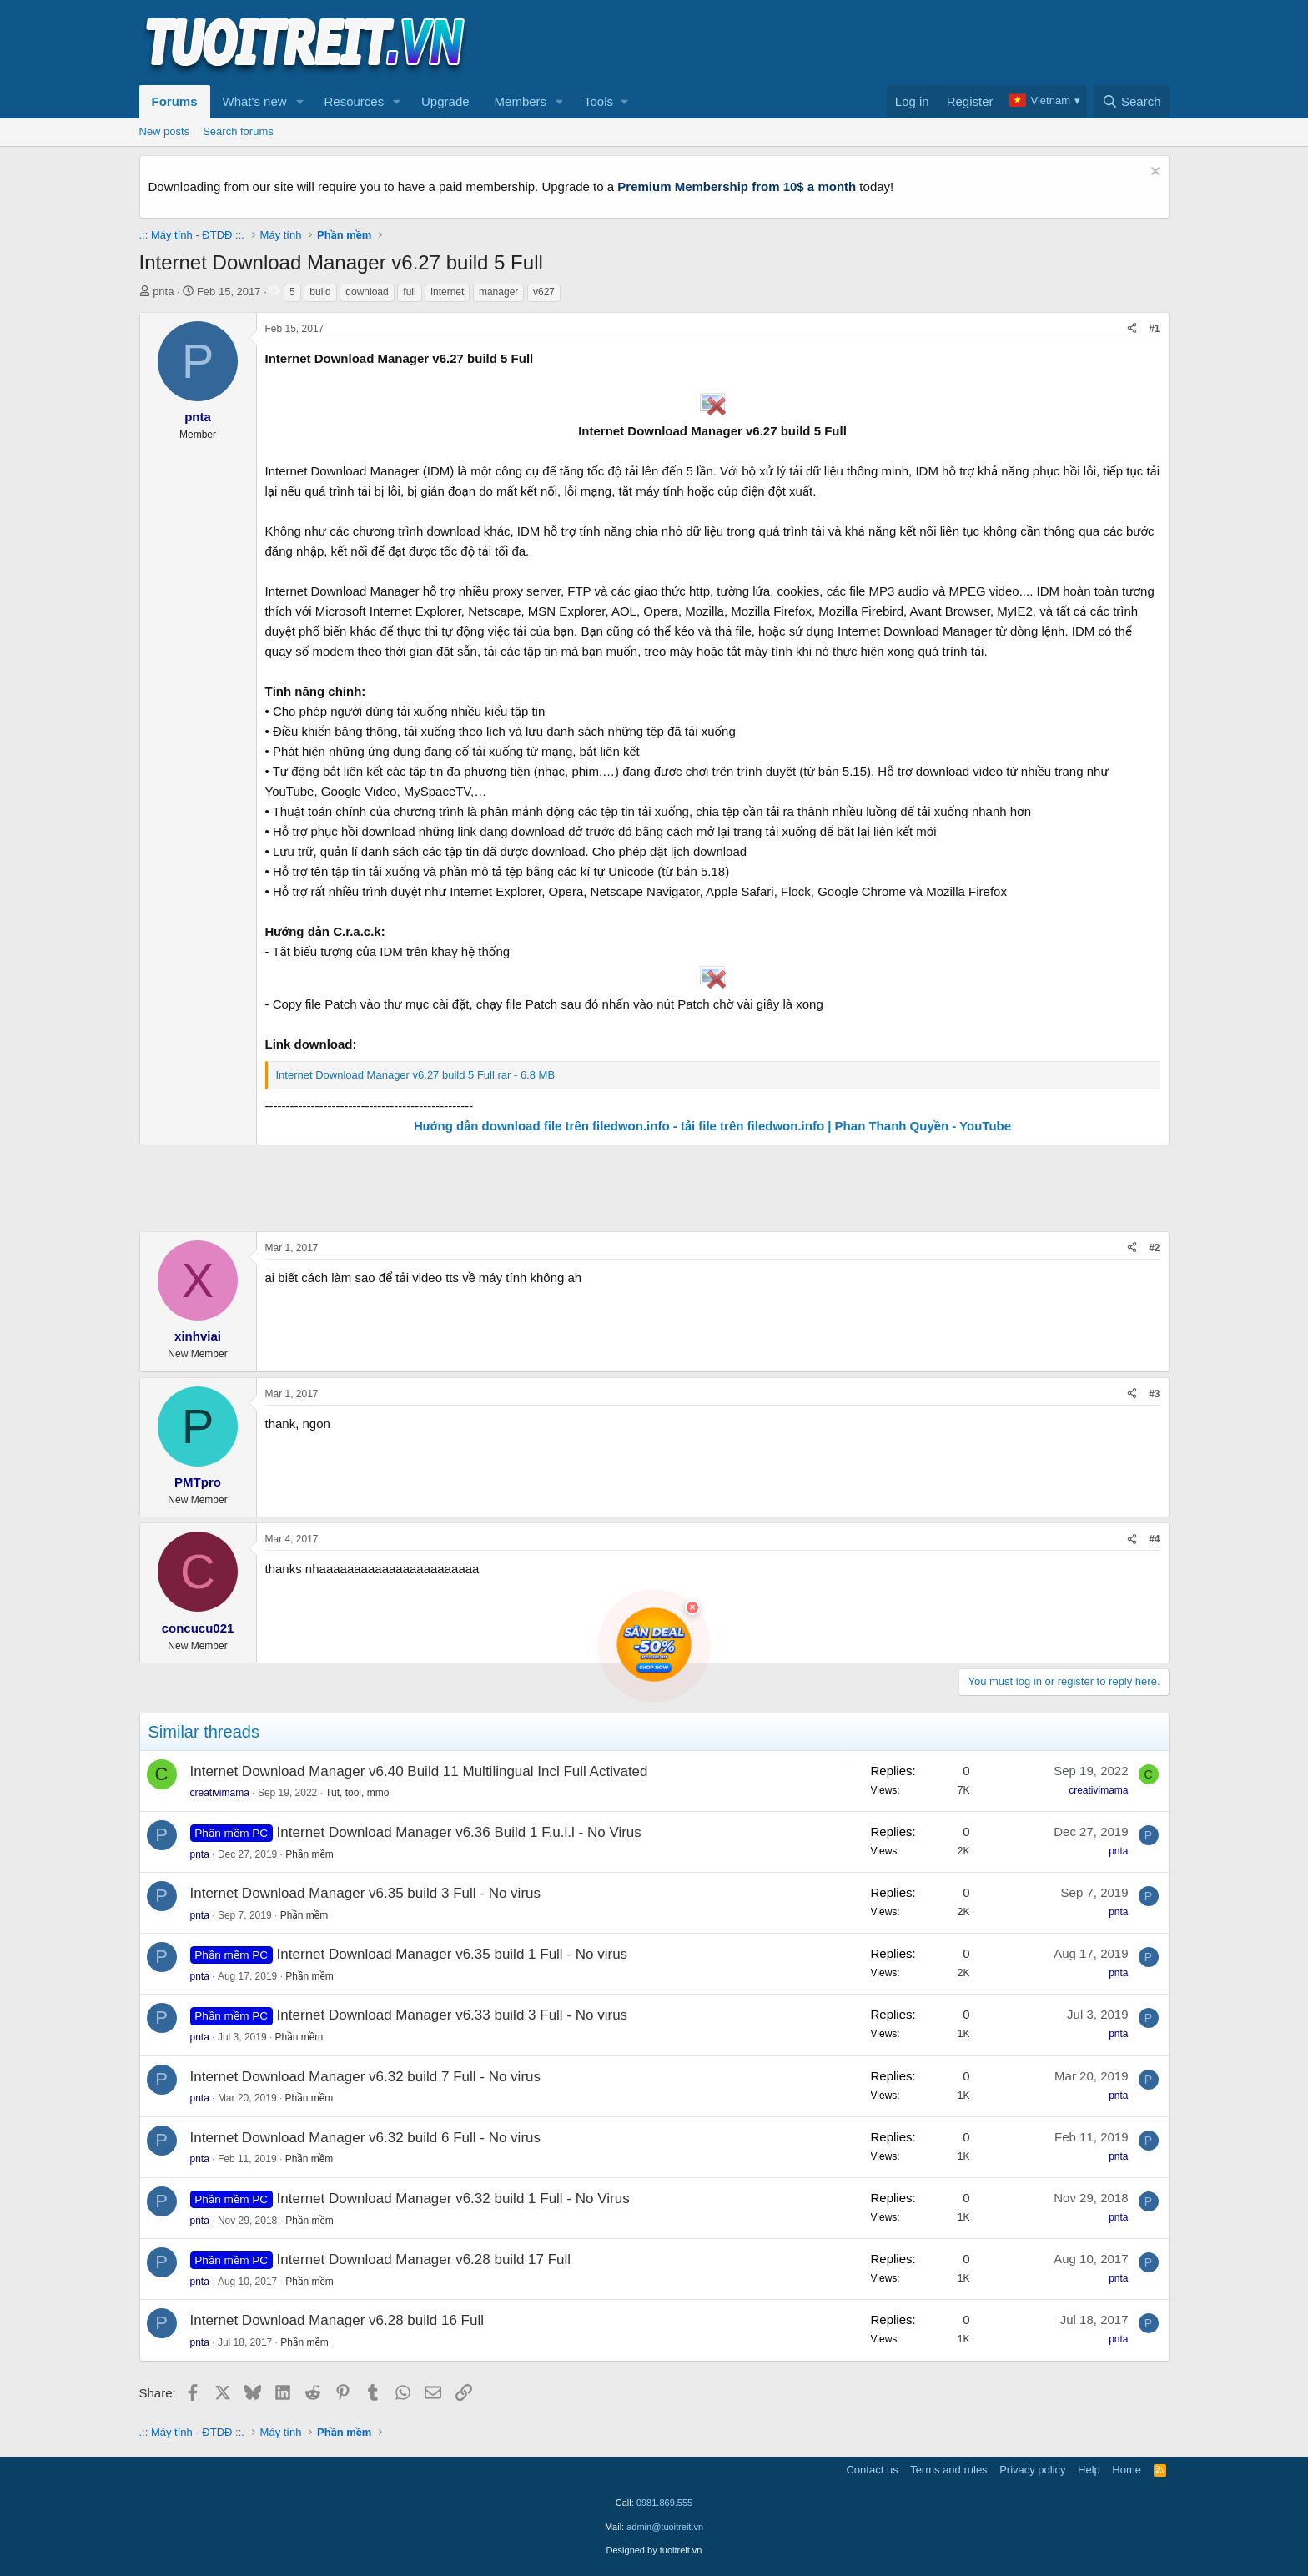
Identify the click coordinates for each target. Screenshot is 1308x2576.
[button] (299, 101)
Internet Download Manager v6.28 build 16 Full (337, 2320)
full (409, 292)
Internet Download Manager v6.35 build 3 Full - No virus (365, 1893)
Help (1089, 2469)
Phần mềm (309, 1854)
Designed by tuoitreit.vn (654, 2550)
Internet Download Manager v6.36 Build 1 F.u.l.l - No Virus (459, 1832)
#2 (1154, 1248)
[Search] (1132, 101)
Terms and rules (948, 2469)
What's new (255, 101)
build (319, 292)
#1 (1154, 329)
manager (498, 292)
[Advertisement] (866, 42)
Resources (354, 101)
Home (1126, 2469)
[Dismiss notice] (1153, 173)
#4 (1154, 1539)
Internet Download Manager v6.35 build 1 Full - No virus (452, 1954)
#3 (1154, 1394)
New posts (164, 131)
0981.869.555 (664, 2503)
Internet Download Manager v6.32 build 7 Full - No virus (365, 2077)
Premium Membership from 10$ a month (736, 186)
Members (521, 101)
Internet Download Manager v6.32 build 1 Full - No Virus (453, 2198)
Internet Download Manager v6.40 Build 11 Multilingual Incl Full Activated (419, 1771)
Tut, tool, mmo (357, 1793)
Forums (175, 101)
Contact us (872, 2469)
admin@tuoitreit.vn (664, 2527)
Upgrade (445, 101)
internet (447, 292)
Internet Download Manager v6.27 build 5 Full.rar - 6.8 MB (416, 1075)
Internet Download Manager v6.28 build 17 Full (424, 2259)
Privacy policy (1032, 2469)
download (366, 292)
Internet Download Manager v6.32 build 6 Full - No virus (365, 2138)
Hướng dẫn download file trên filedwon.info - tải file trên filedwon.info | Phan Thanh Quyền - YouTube (712, 1126)
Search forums (238, 131)
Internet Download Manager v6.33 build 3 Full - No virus (452, 2015)
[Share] (1132, 329)
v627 (544, 292)
